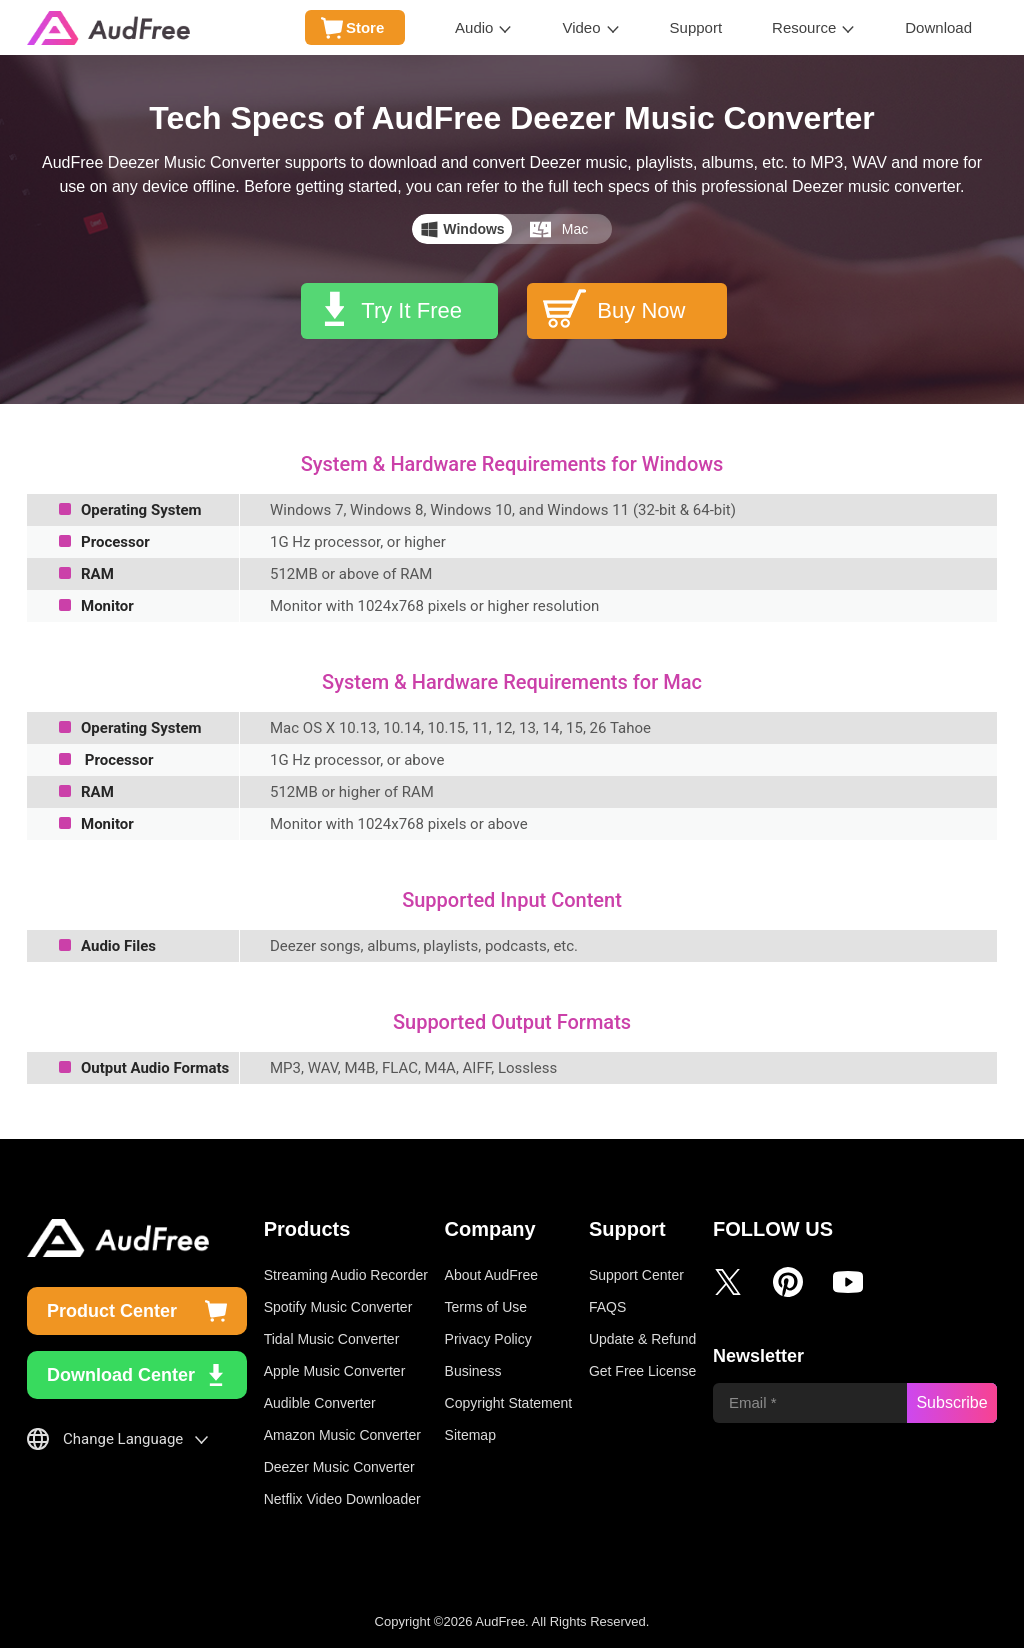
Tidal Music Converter (332, 1339)
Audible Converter (320, 1403)
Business (473, 1371)
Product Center (112, 1311)
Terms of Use (486, 1307)
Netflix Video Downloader (342, 1499)
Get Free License (642, 1371)
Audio (474, 27)
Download (938, 27)
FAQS (607, 1307)
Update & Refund (642, 1339)
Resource (804, 27)
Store (365, 27)
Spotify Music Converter (338, 1307)
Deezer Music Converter (339, 1467)
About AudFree (491, 1275)
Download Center (121, 1375)
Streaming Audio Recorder (346, 1275)
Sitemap (470, 1435)
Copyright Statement (509, 1403)
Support (696, 27)
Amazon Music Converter (342, 1435)
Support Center (636, 1275)
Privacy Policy (488, 1339)
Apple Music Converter (335, 1371)
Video (581, 27)
